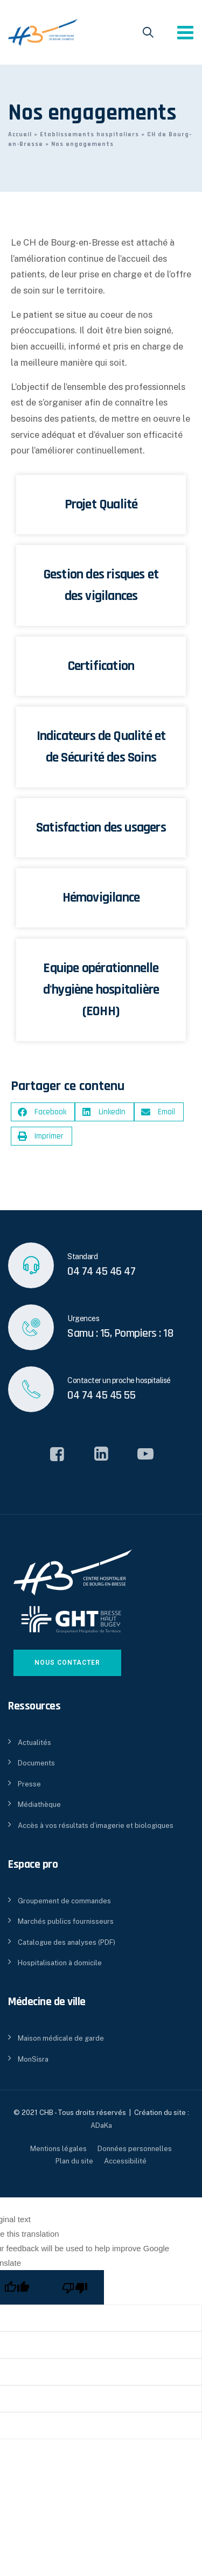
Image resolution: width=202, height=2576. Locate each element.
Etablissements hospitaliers (89, 134)
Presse (29, 1784)
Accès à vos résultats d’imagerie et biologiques (95, 1825)
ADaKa (101, 2125)
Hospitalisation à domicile (60, 1963)
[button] (43, 1111)
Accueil (20, 134)
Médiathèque (39, 1804)
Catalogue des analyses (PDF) (66, 1942)
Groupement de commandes (64, 1901)
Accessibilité (125, 2161)
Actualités (34, 1743)
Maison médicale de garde (61, 2038)
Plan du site (74, 2161)
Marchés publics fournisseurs (66, 1921)
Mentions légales (58, 2149)
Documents (36, 1763)
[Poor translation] (75, 2287)
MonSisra (33, 2059)
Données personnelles (134, 2149)
